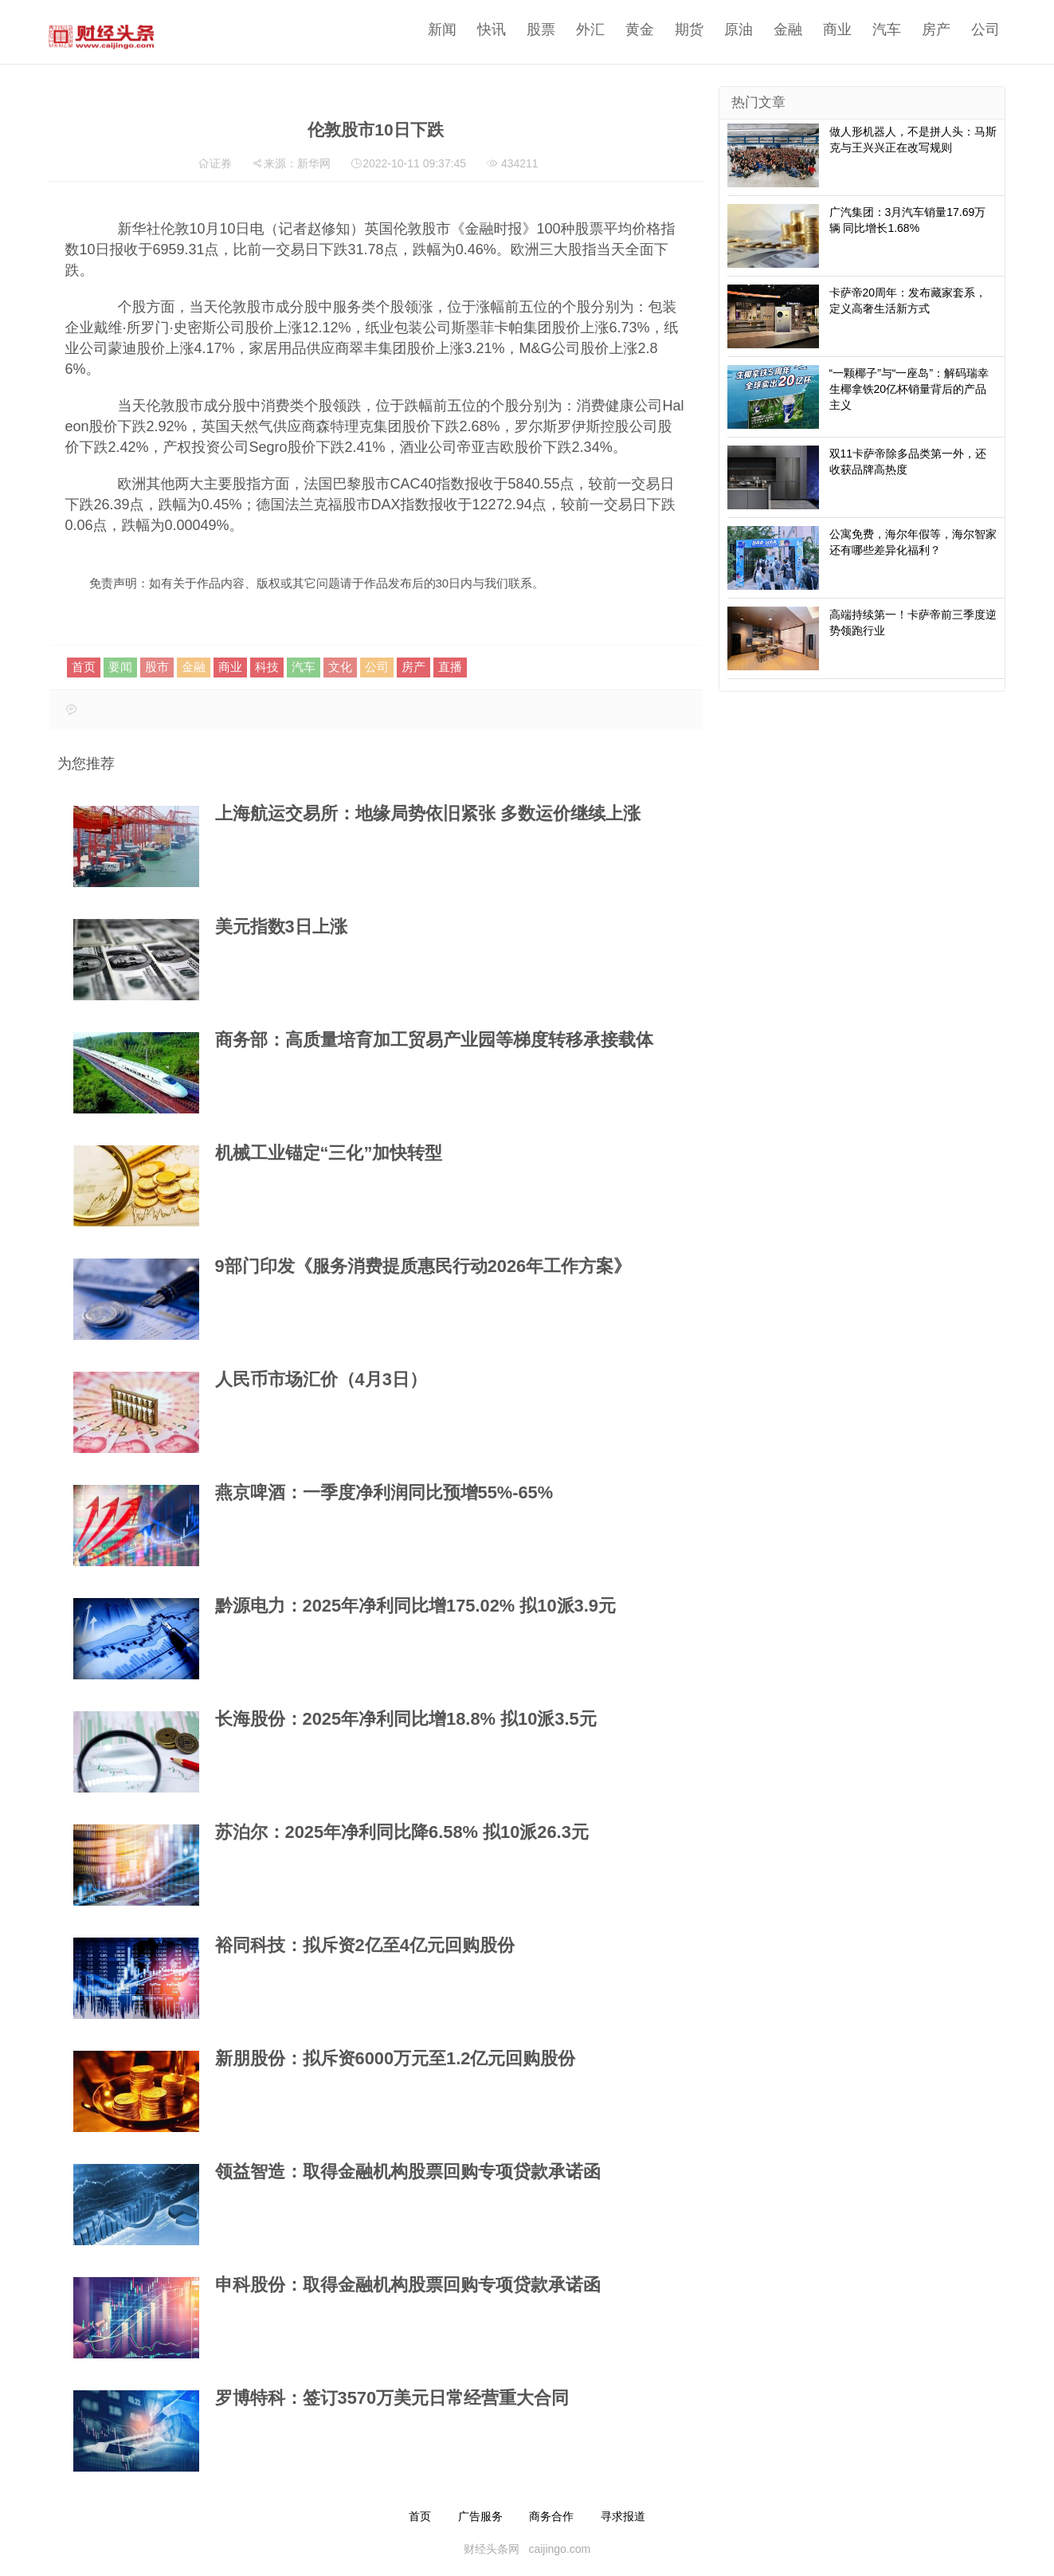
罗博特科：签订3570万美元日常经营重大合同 (392, 2398)
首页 (84, 666)
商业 (832, 29)
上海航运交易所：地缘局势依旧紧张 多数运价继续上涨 (428, 813)
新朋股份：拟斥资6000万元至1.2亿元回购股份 (395, 2058)
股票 (536, 29)
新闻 (437, 29)
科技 (267, 666)
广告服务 (480, 2516)
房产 (931, 29)
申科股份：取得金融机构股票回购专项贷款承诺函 (408, 2285)
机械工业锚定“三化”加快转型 (329, 1153)
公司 (980, 29)
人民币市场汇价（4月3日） (321, 1379)
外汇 (585, 29)
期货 (684, 29)
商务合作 (551, 2516)
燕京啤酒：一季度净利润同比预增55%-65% (384, 1492)
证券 (221, 163)
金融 (783, 29)
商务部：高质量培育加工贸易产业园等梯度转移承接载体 (434, 1040)
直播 (450, 666)
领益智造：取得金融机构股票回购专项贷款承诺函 (408, 2171)
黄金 (635, 29)
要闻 (120, 666)
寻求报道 (623, 2516)
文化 (340, 666)
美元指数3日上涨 (281, 927)
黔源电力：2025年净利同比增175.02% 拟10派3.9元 (415, 1606)
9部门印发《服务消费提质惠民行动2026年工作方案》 (423, 1266)
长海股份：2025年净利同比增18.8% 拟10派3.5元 (406, 1719)
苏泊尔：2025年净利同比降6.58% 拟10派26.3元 (402, 1832)
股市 (157, 666)
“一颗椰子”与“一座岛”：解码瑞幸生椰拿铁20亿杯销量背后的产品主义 (909, 389)
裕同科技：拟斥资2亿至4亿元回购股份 (365, 1945)
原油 (733, 29)
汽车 (882, 29)
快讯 (486, 29)
